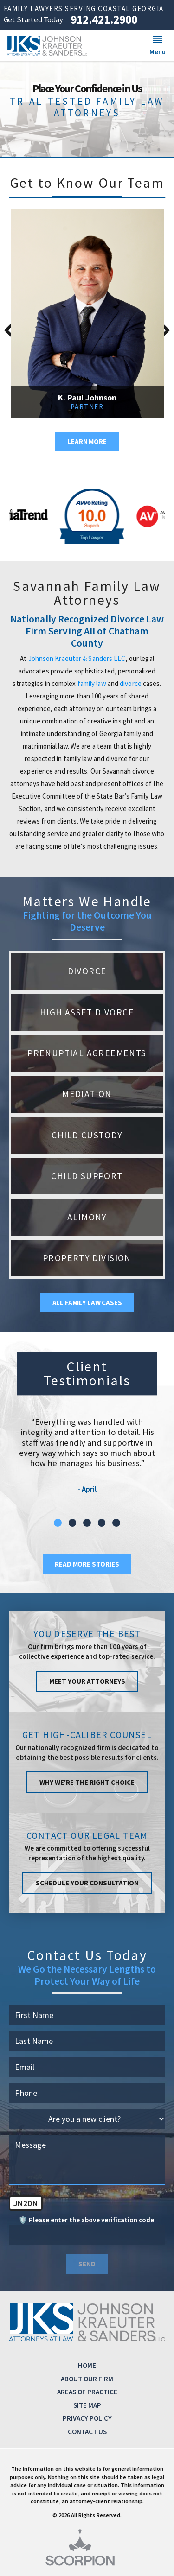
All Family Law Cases (87, 1302)
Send (86, 2263)
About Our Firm (87, 2378)
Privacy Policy (87, 2418)
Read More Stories (87, 1564)
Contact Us (87, 2431)
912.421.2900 (104, 19)
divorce (131, 683)
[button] (157, 45)
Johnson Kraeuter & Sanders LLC (77, 658)
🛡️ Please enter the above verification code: (87, 2219)
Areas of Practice (87, 2391)
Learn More (87, 441)
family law (91, 683)
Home (87, 2365)
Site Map (87, 2405)
